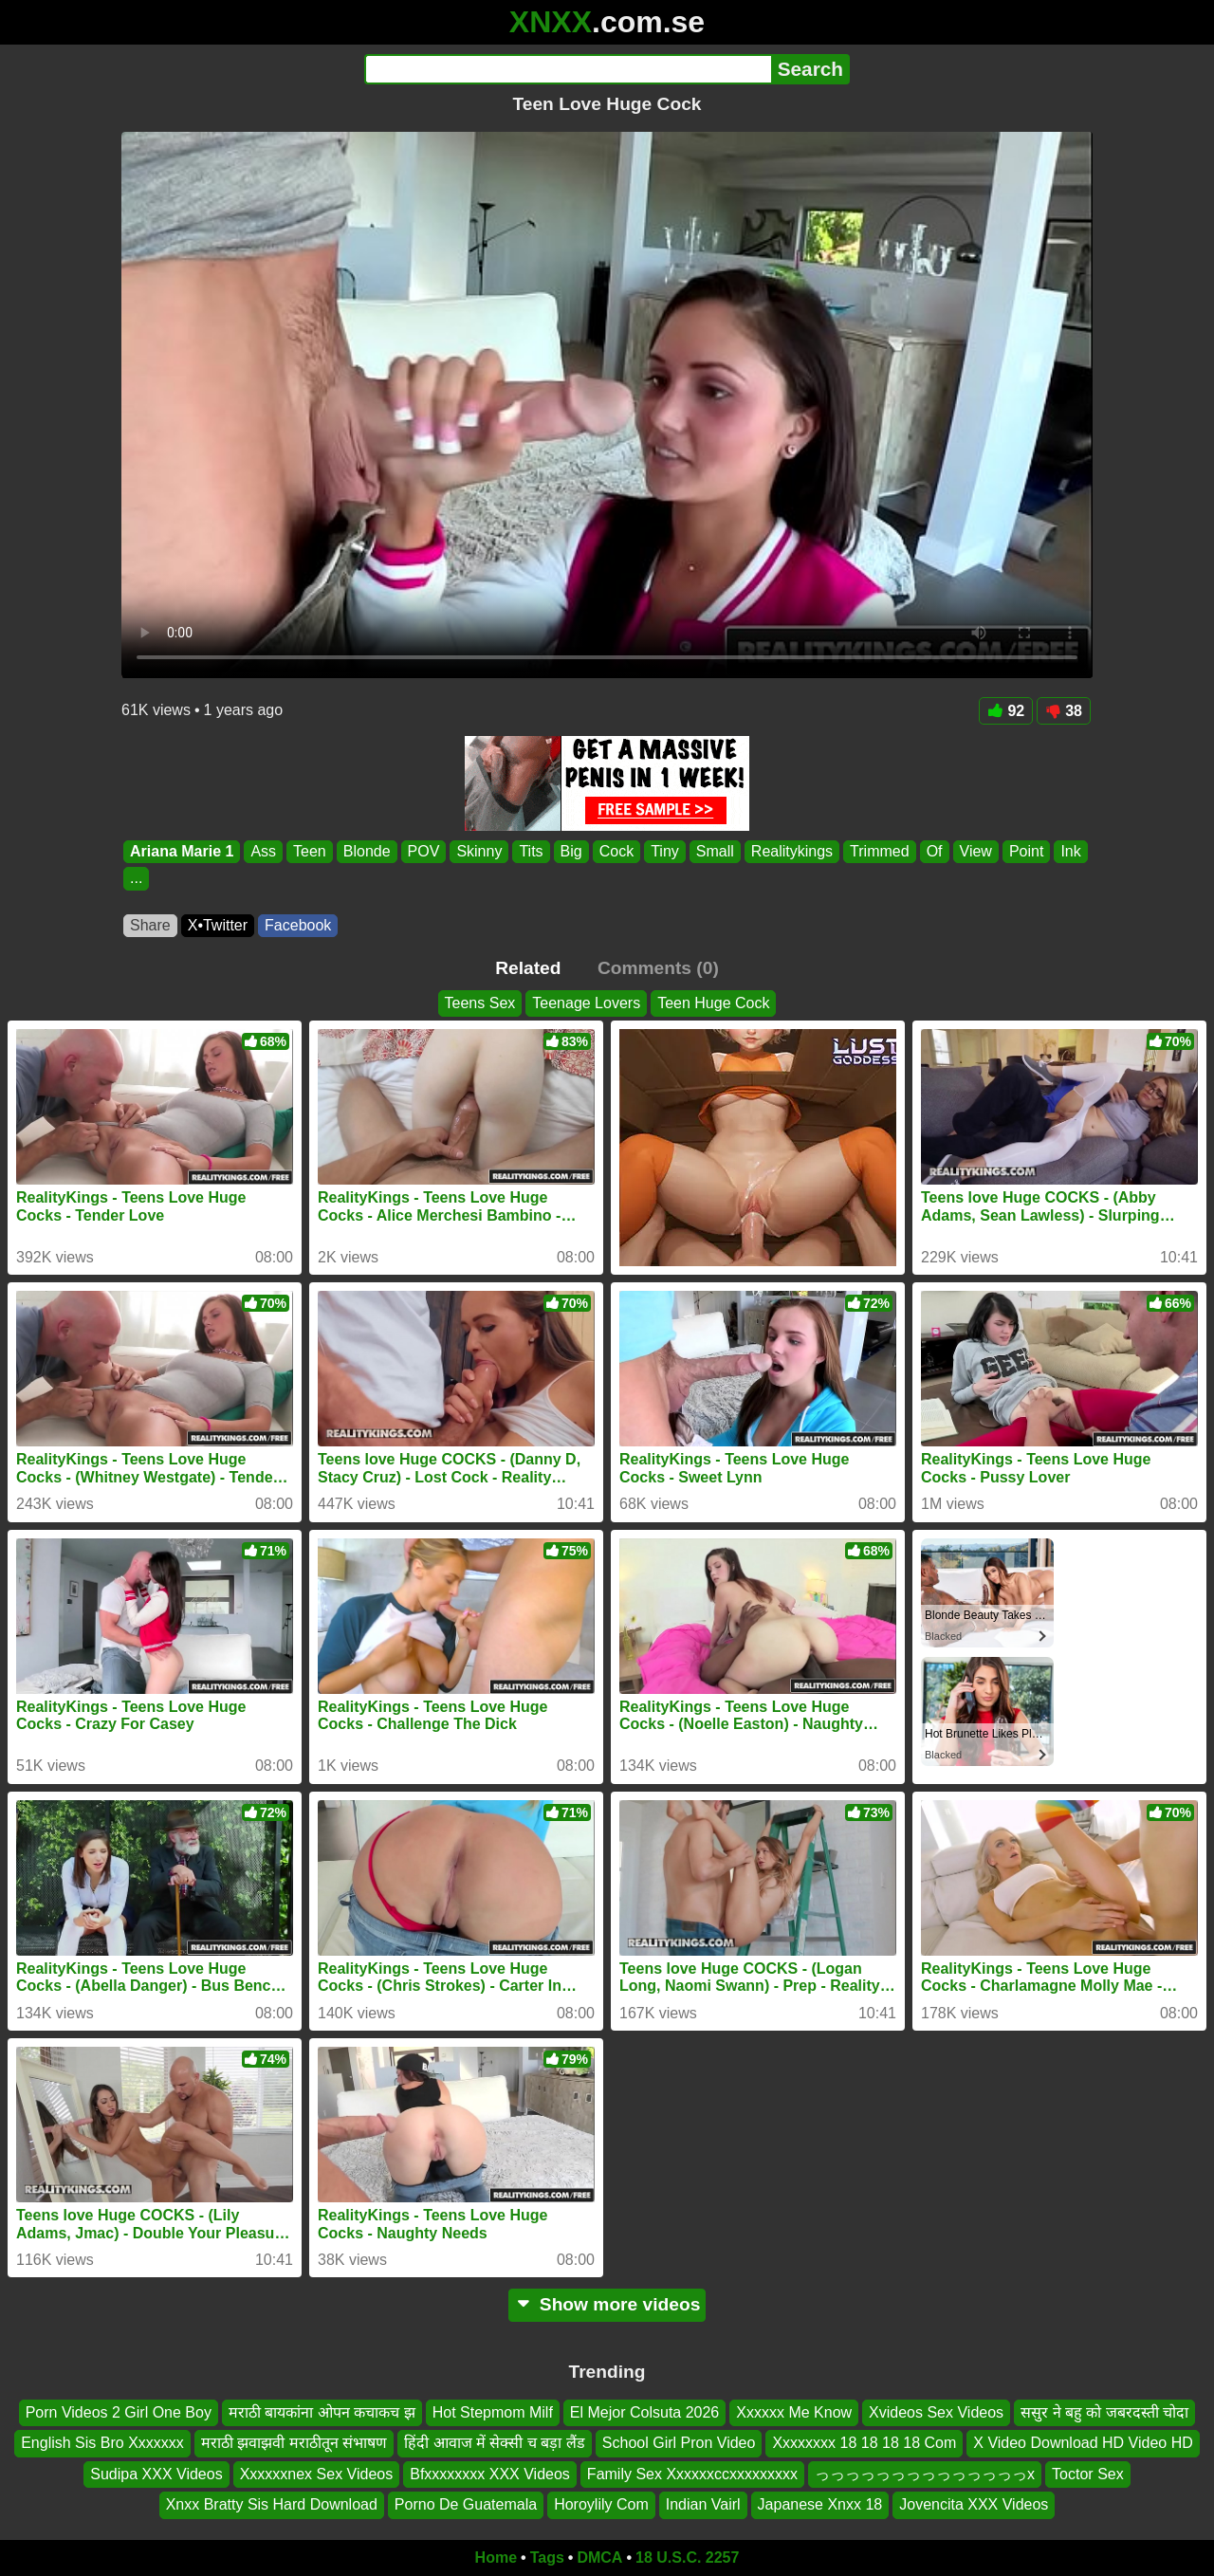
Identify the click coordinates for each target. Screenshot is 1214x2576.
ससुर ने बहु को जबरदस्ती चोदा (1104, 2412)
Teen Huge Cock (713, 1003)
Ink (1070, 851)
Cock (616, 851)
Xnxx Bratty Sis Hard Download (271, 2504)
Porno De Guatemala (466, 2504)
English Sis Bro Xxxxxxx (102, 2443)
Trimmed (880, 851)
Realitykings (792, 851)
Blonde (367, 851)
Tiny (665, 851)
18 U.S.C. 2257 (687, 2557)
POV (424, 851)
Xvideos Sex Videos (936, 2412)
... (136, 879)
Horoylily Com (601, 2504)
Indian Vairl (703, 2504)
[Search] (567, 69)
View (976, 851)
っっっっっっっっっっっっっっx (925, 2473)
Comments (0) (658, 968)
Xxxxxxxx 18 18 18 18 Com (864, 2443)
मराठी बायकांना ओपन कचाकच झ (322, 2412)
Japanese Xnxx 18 (820, 2504)
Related (528, 968)
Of (935, 851)
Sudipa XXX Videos (156, 2473)
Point (1026, 851)
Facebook (298, 925)
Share (150, 925)
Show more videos (607, 2304)
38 (1063, 711)
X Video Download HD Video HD (1083, 2443)
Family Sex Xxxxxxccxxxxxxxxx (692, 2473)
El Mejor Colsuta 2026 (644, 2412)
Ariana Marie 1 (181, 851)
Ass (263, 851)
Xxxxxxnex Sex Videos (317, 2473)
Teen (309, 851)
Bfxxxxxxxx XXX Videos (490, 2473)
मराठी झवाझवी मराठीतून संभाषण (294, 2443)
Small (715, 851)
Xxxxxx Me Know (794, 2412)
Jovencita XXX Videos (973, 2504)
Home (496, 2557)
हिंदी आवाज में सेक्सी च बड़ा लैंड (494, 2443)
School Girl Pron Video (679, 2443)
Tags (547, 2557)
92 (1005, 711)
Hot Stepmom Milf (492, 2412)
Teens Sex (480, 1003)
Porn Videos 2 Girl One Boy (119, 2412)
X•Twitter (218, 925)
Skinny (479, 851)
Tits (531, 851)
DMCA (599, 2557)
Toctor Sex (1088, 2473)
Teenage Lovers (586, 1003)
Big (571, 851)
